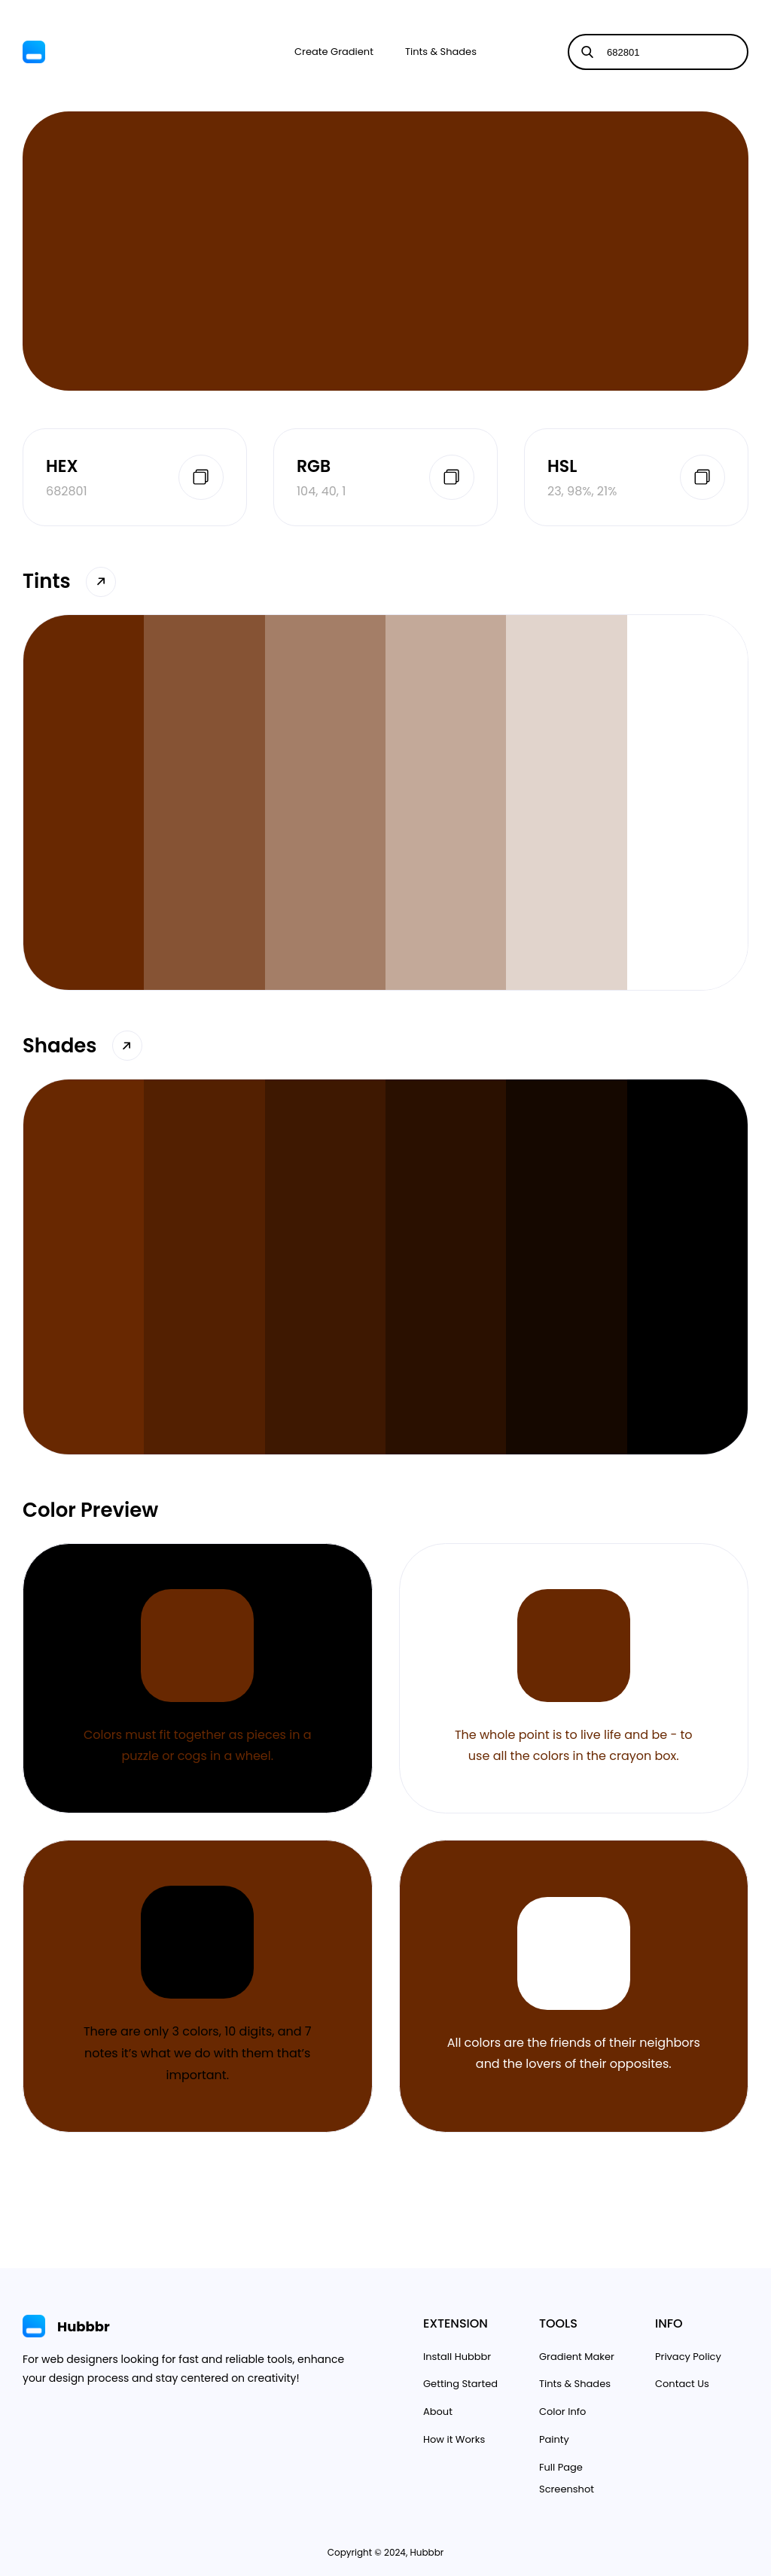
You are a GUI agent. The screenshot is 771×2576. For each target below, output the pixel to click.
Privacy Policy (688, 2356)
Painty (554, 2439)
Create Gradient (333, 51)
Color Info (562, 2411)
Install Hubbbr (457, 2356)
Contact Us (682, 2384)
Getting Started (460, 2384)
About (438, 2411)
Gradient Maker (576, 2356)
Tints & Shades (441, 51)
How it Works (454, 2439)
